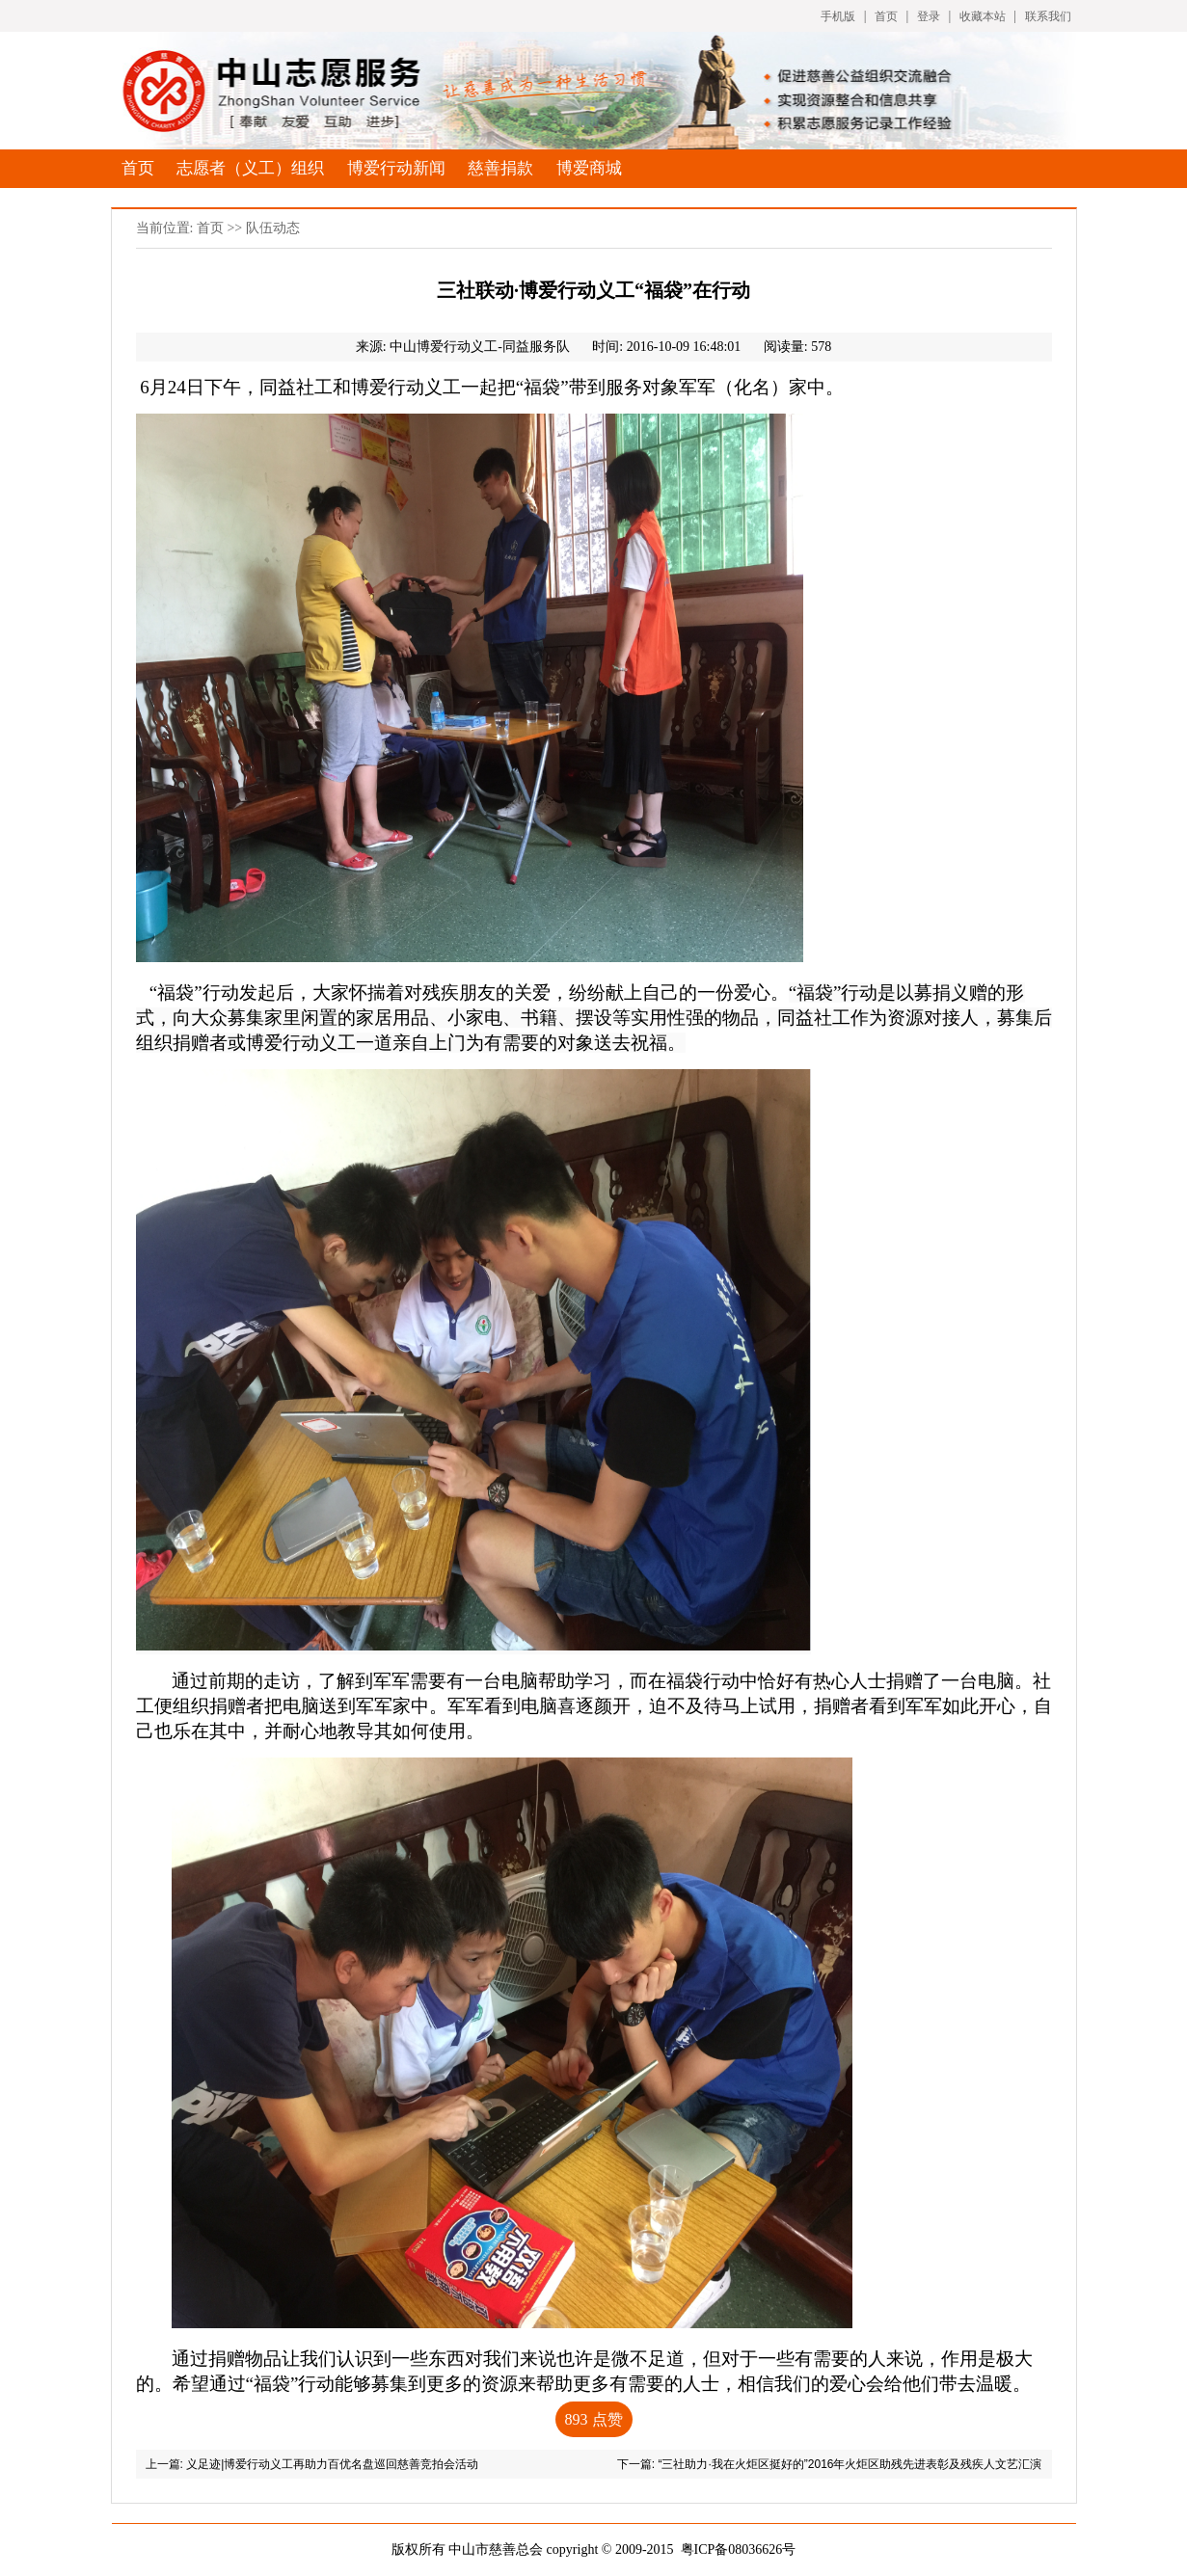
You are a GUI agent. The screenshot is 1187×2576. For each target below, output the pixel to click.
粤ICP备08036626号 (738, 2549)
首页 (886, 16)
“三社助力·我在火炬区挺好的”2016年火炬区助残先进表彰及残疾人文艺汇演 (849, 2464)
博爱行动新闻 (396, 168)
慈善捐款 (500, 168)
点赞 (594, 2419)
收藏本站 (982, 16)
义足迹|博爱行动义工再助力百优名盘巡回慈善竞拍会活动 (332, 2464)
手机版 (838, 16)
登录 (928, 16)
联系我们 (1048, 16)
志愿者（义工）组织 (250, 168)
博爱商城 (589, 168)
